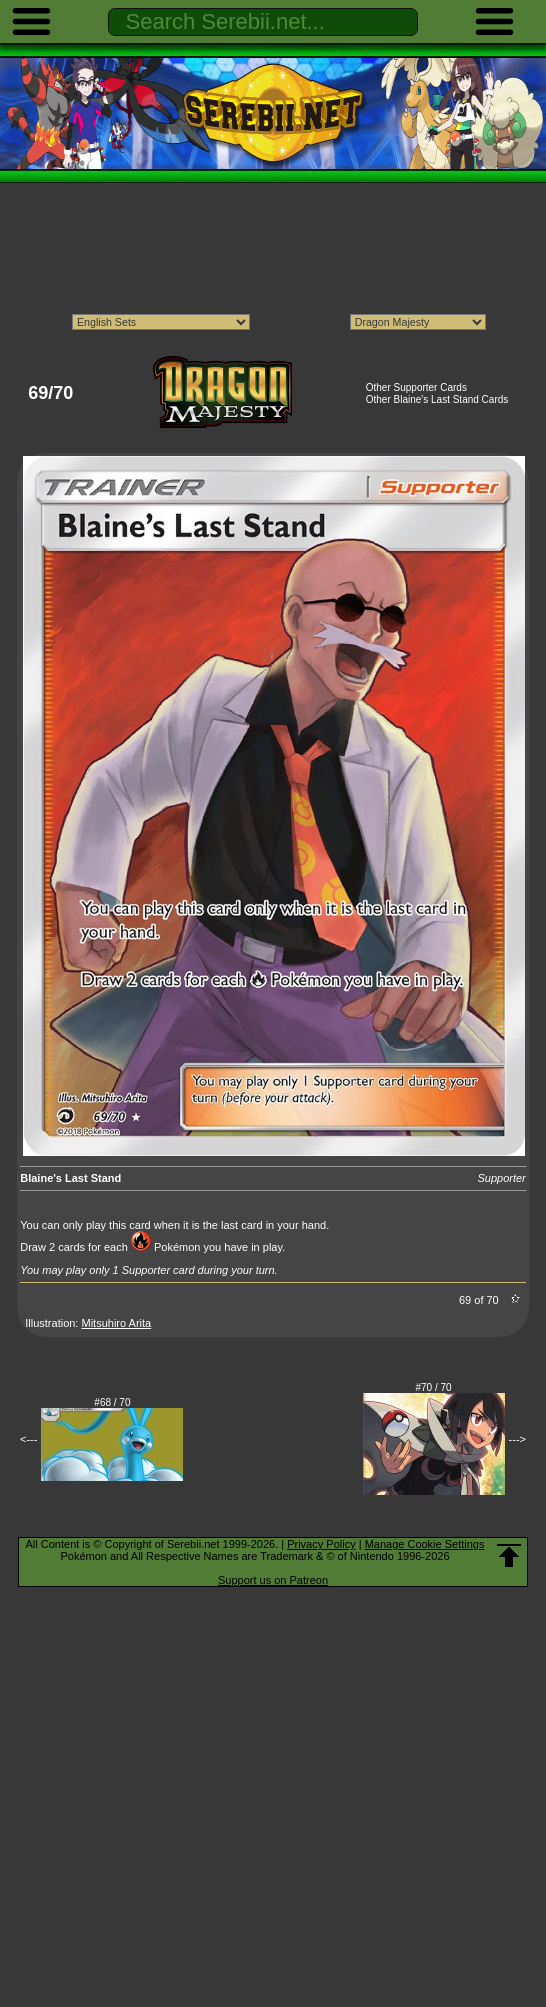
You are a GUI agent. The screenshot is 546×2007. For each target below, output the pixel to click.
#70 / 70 (434, 1387)
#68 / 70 (112, 1402)
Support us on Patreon (273, 1580)
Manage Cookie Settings (425, 1544)
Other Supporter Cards (416, 387)
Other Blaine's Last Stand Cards (437, 399)
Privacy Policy (321, 1544)
